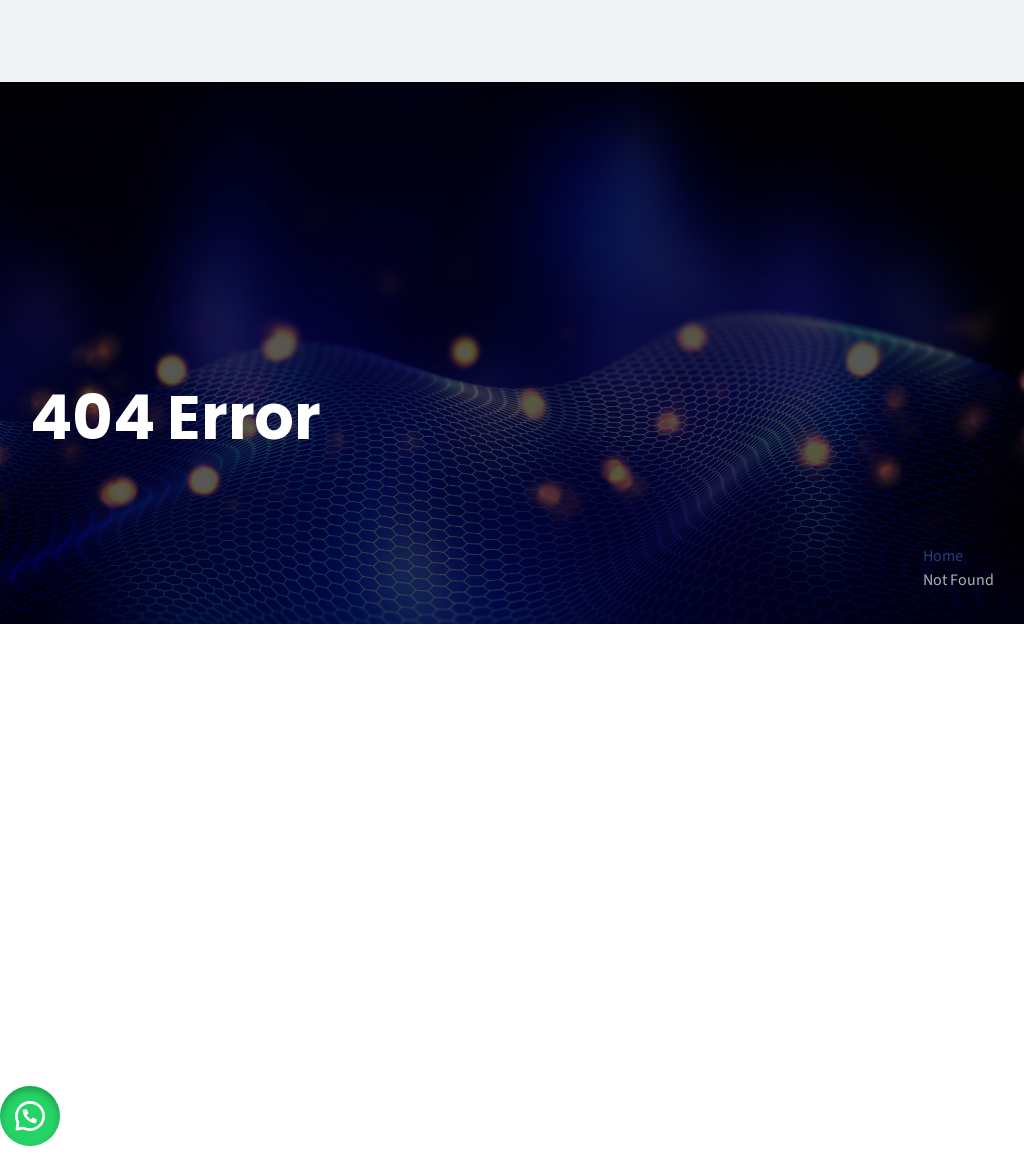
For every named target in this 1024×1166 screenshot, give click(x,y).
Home (943, 556)
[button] (30, 1116)
